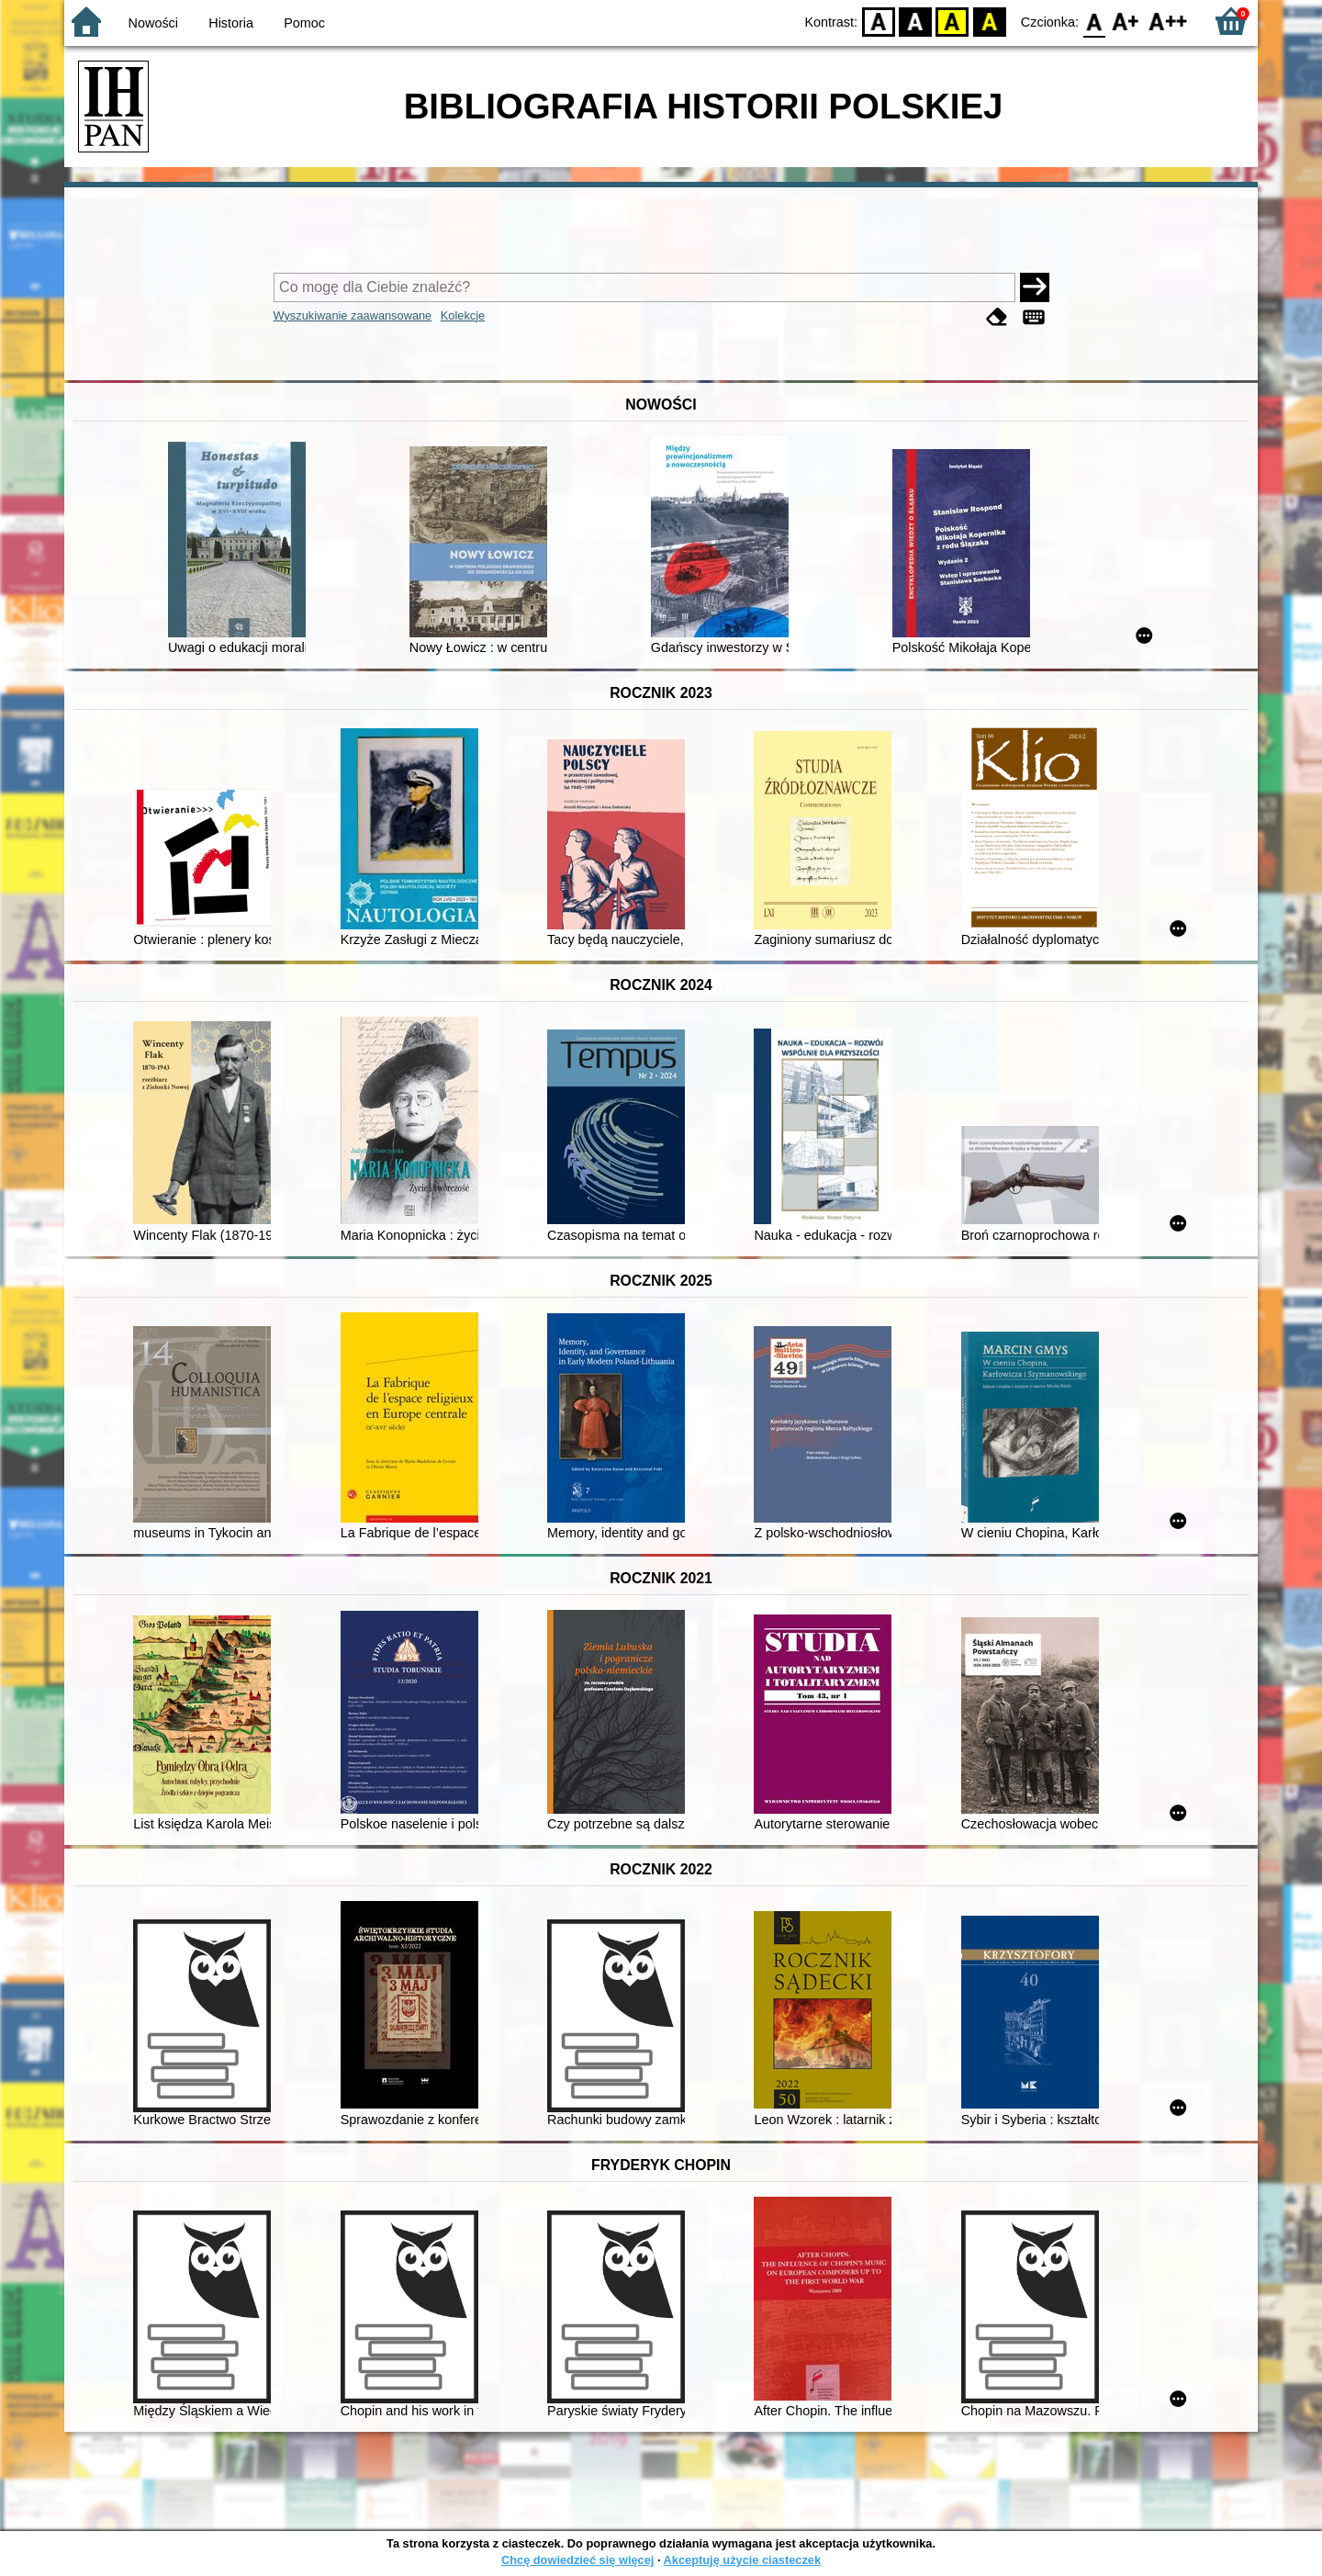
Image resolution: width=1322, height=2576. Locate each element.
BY (989, 20)
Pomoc (304, 23)
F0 (1094, 20)
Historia (230, 23)
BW (915, 20)
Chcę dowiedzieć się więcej (577, 2560)
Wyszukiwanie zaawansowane (353, 315)
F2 (1168, 20)
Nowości (153, 23)
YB (952, 20)
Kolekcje (463, 315)
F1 (1126, 20)
